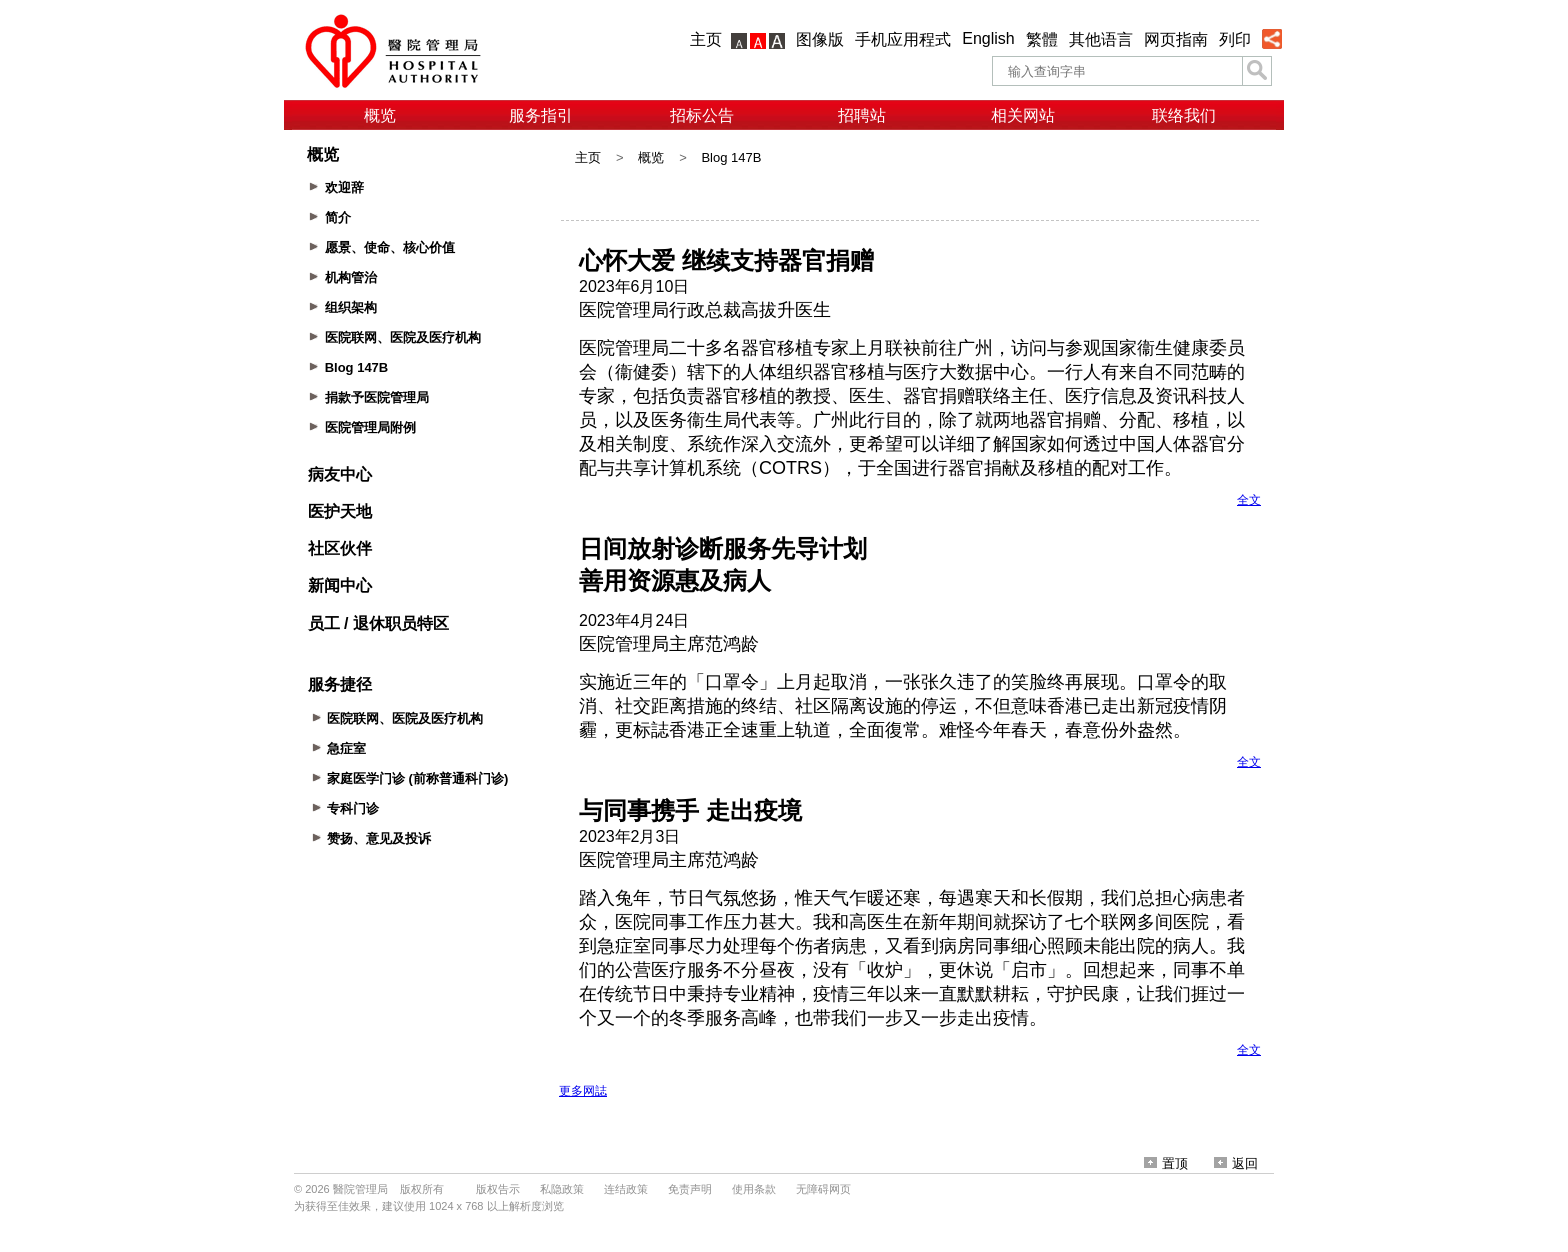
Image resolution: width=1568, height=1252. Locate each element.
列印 (1235, 39)
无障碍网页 (823, 1189)
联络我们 (1184, 115)
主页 (706, 39)
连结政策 (626, 1189)
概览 (380, 115)
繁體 (1042, 39)
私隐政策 (562, 1189)
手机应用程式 (903, 39)
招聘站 (862, 115)
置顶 (1166, 1163)
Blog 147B (731, 157)
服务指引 (541, 115)
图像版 (820, 39)
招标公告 (702, 115)
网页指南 (1176, 39)
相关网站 (1023, 115)
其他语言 (1101, 39)
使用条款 (754, 1189)
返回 (1236, 1163)
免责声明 (690, 1189)
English (988, 38)
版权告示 (498, 1189)
